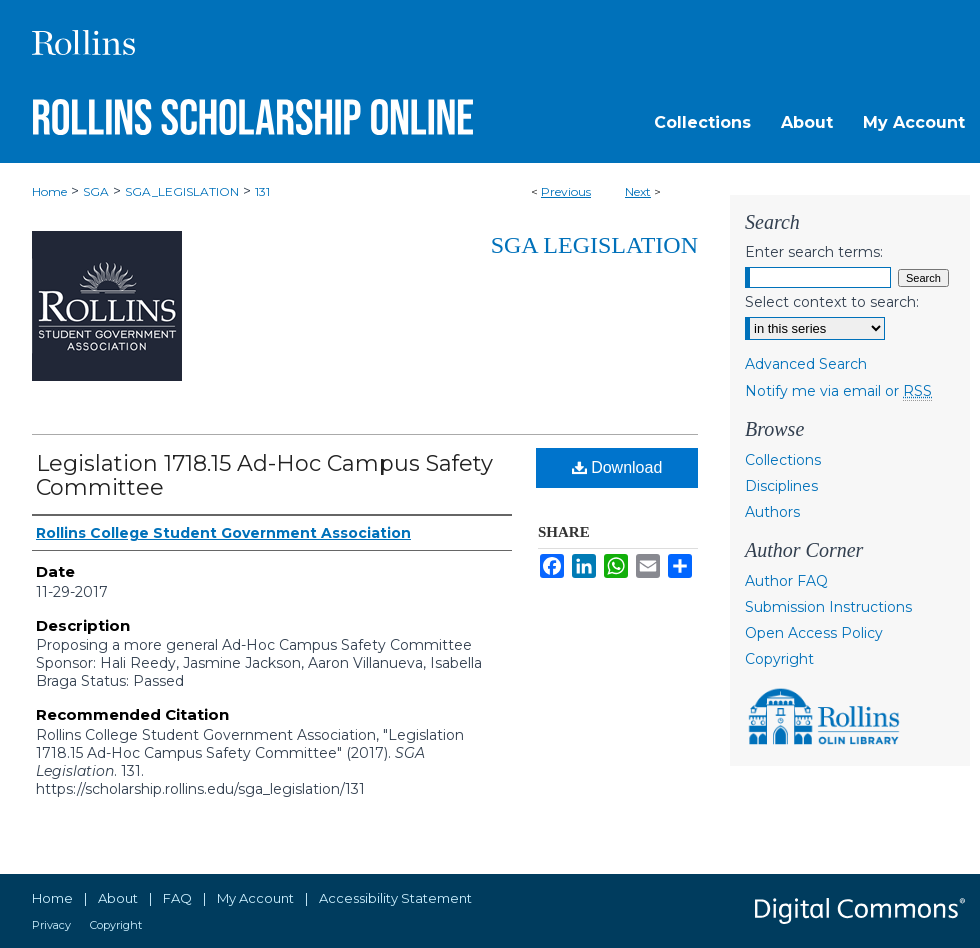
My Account (255, 898)
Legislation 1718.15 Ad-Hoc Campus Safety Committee (264, 475)
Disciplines (781, 486)
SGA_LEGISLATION (182, 191)
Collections (783, 460)
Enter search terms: (814, 252)
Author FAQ (786, 581)
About (118, 898)
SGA (96, 191)
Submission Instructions (828, 607)
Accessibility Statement (395, 898)
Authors (772, 512)
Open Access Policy (814, 633)
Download (617, 467)
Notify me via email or (838, 391)
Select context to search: (832, 302)
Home (49, 191)
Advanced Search (806, 364)
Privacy (51, 925)
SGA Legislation (594, 245)
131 (262, 191)
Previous (566, 191)
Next (638, 191)
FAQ (177, 898)
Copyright (779, 659)
